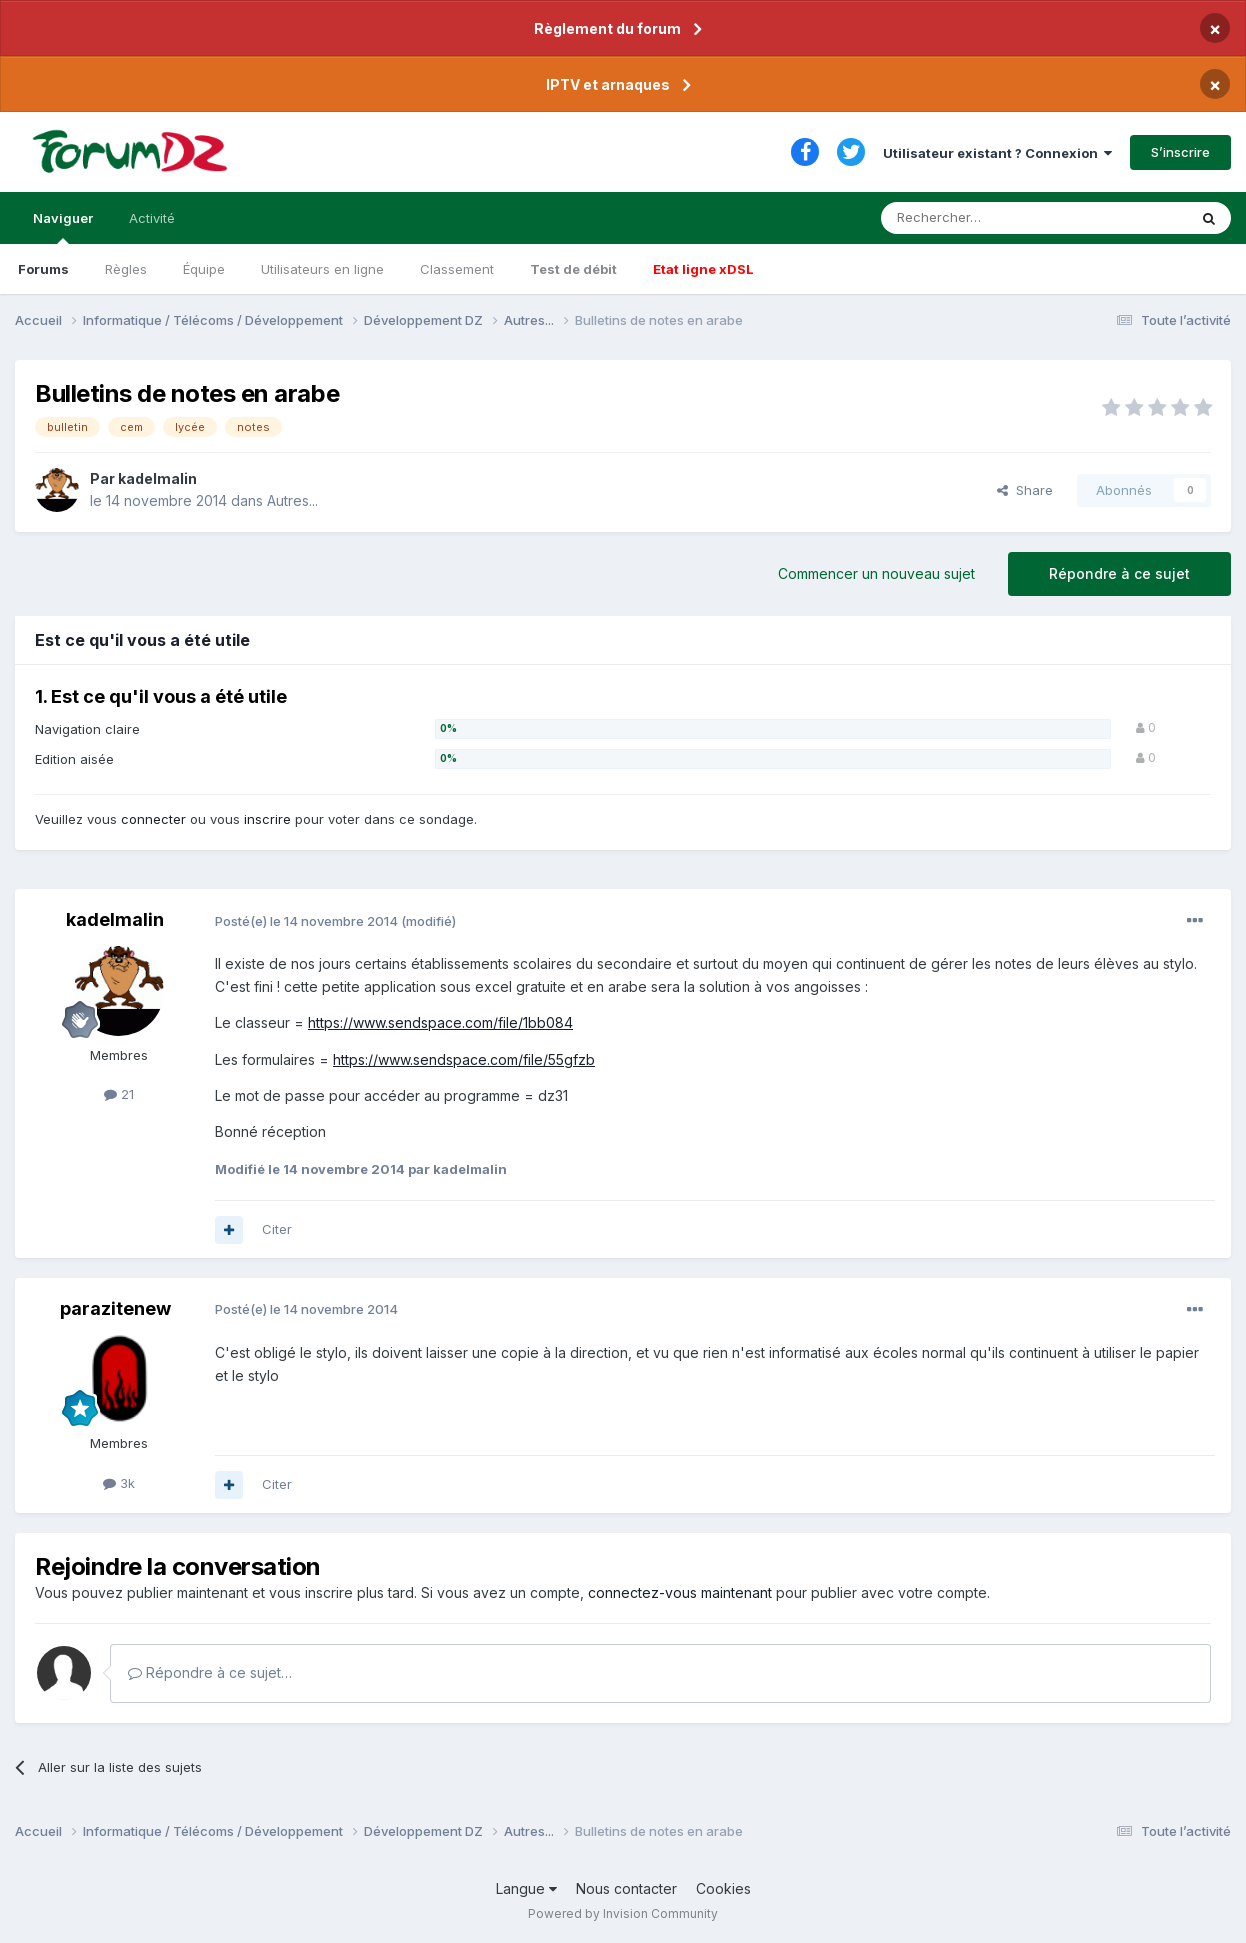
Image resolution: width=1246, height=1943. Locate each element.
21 (119, 1094)
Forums (43, 269)
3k (119, 1483)
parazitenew (115, 1308)
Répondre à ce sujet (1119, 573)
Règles (126, 269)
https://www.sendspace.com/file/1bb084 (440, 1022)
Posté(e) (306, 921)
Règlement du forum (607, 28)
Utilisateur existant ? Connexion (997, 153)
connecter (153, 819)
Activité (152, 218)
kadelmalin (157, 478)
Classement (457, 269)
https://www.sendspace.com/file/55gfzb (464, 1059)
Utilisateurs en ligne (322, 269)
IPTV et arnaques (608, 84)
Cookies (723, 1888)
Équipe (204, 269)
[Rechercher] (990, 218)
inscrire (267, 819)
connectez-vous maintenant (680, 1592)
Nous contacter (626, 1888)
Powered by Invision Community (623, 1913)
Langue (526, 1888)
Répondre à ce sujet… (210, 1672)
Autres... (292, 500)
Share (1025, 490)
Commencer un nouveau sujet (876, 573)
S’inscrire (1180, 152)
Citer (277, 1229)
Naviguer (63, 227)
